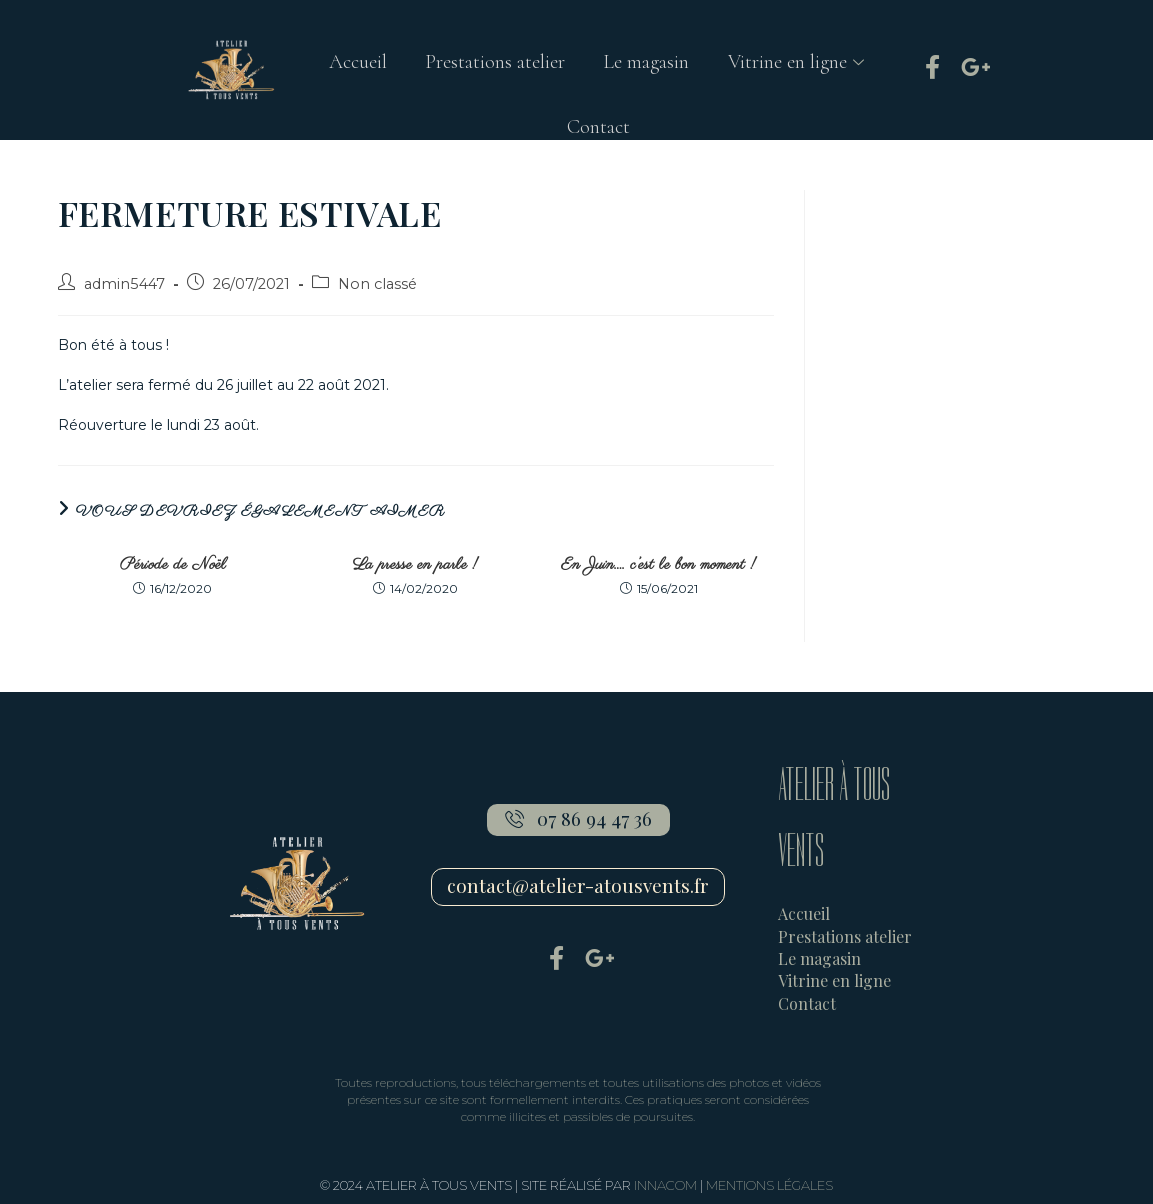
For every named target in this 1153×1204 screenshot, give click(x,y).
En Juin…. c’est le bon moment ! (658, 565)
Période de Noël (173, 565)
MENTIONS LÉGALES (769, 1185)
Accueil (355, 64)
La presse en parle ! (415, 565)
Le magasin (647, 64)
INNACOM (665, 1185)
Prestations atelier (494, 64)
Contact (598, 132)
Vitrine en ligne (800, 64)
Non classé (377, 284)
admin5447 (124, 284)
